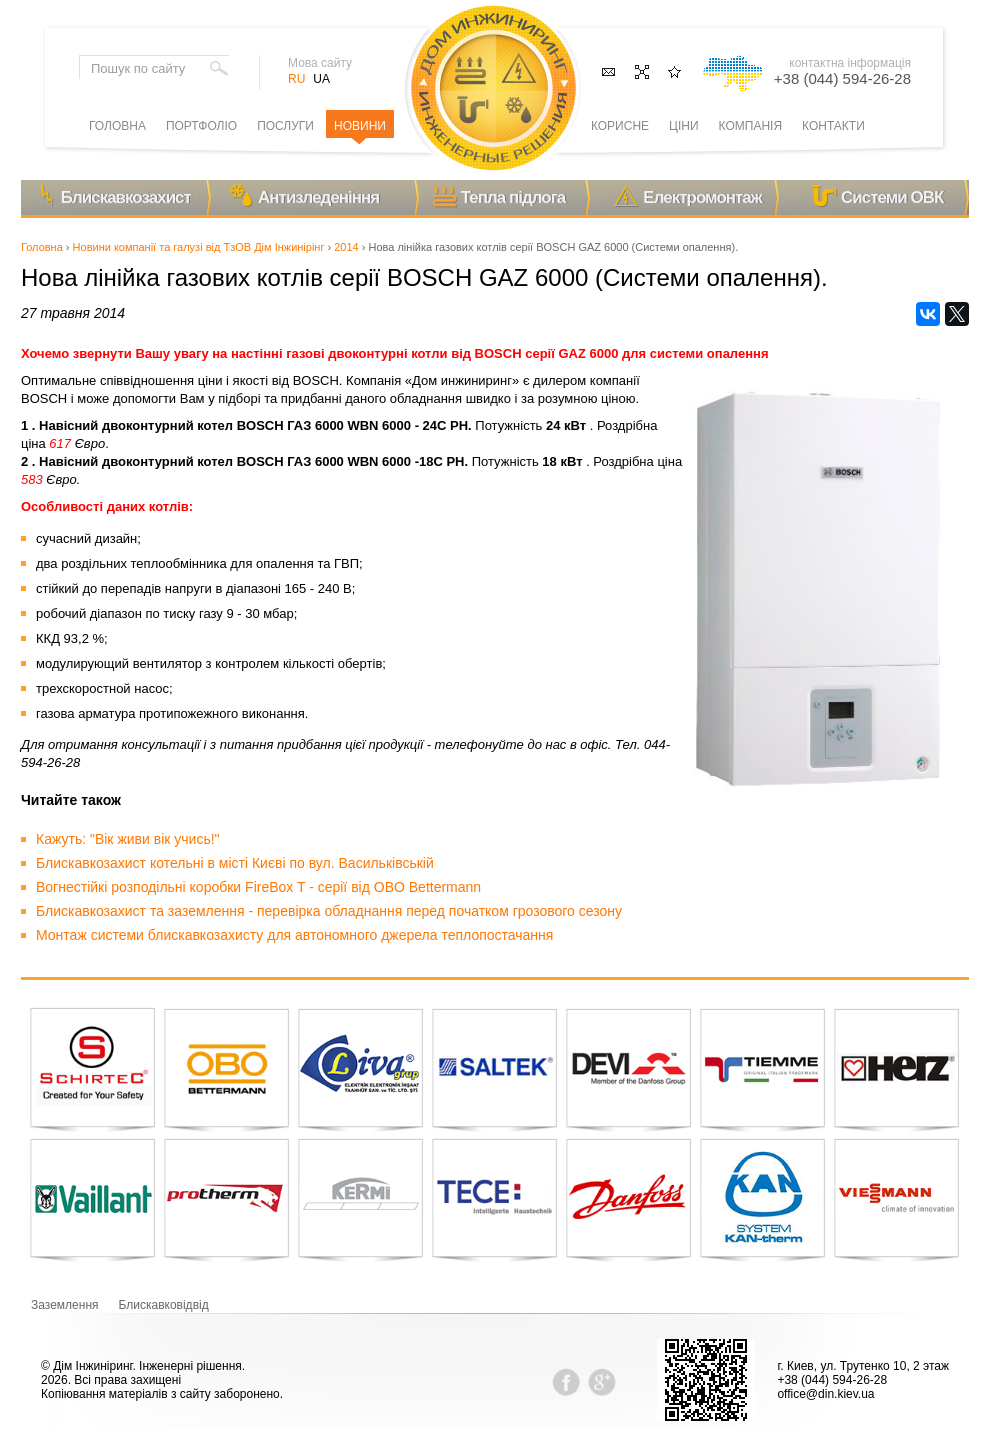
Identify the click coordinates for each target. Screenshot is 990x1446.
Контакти (833, 126)
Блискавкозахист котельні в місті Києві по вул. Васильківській (235, 863)
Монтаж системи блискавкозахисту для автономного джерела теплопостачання (294, 935)
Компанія (750, 126)
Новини (360, 126)
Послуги (285, 126)
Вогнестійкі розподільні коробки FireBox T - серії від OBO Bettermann (258, 887)
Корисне (620, 126)
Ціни (684, 126)
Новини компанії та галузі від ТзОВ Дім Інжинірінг (199, 247)
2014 (346, 247)
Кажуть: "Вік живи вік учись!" (128, 839)
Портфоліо (201, 126)
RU (296, 79)
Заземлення (65, 1305)
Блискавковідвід (164, 1305)
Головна (42, 247)
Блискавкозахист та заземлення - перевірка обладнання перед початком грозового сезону (329, 911)
